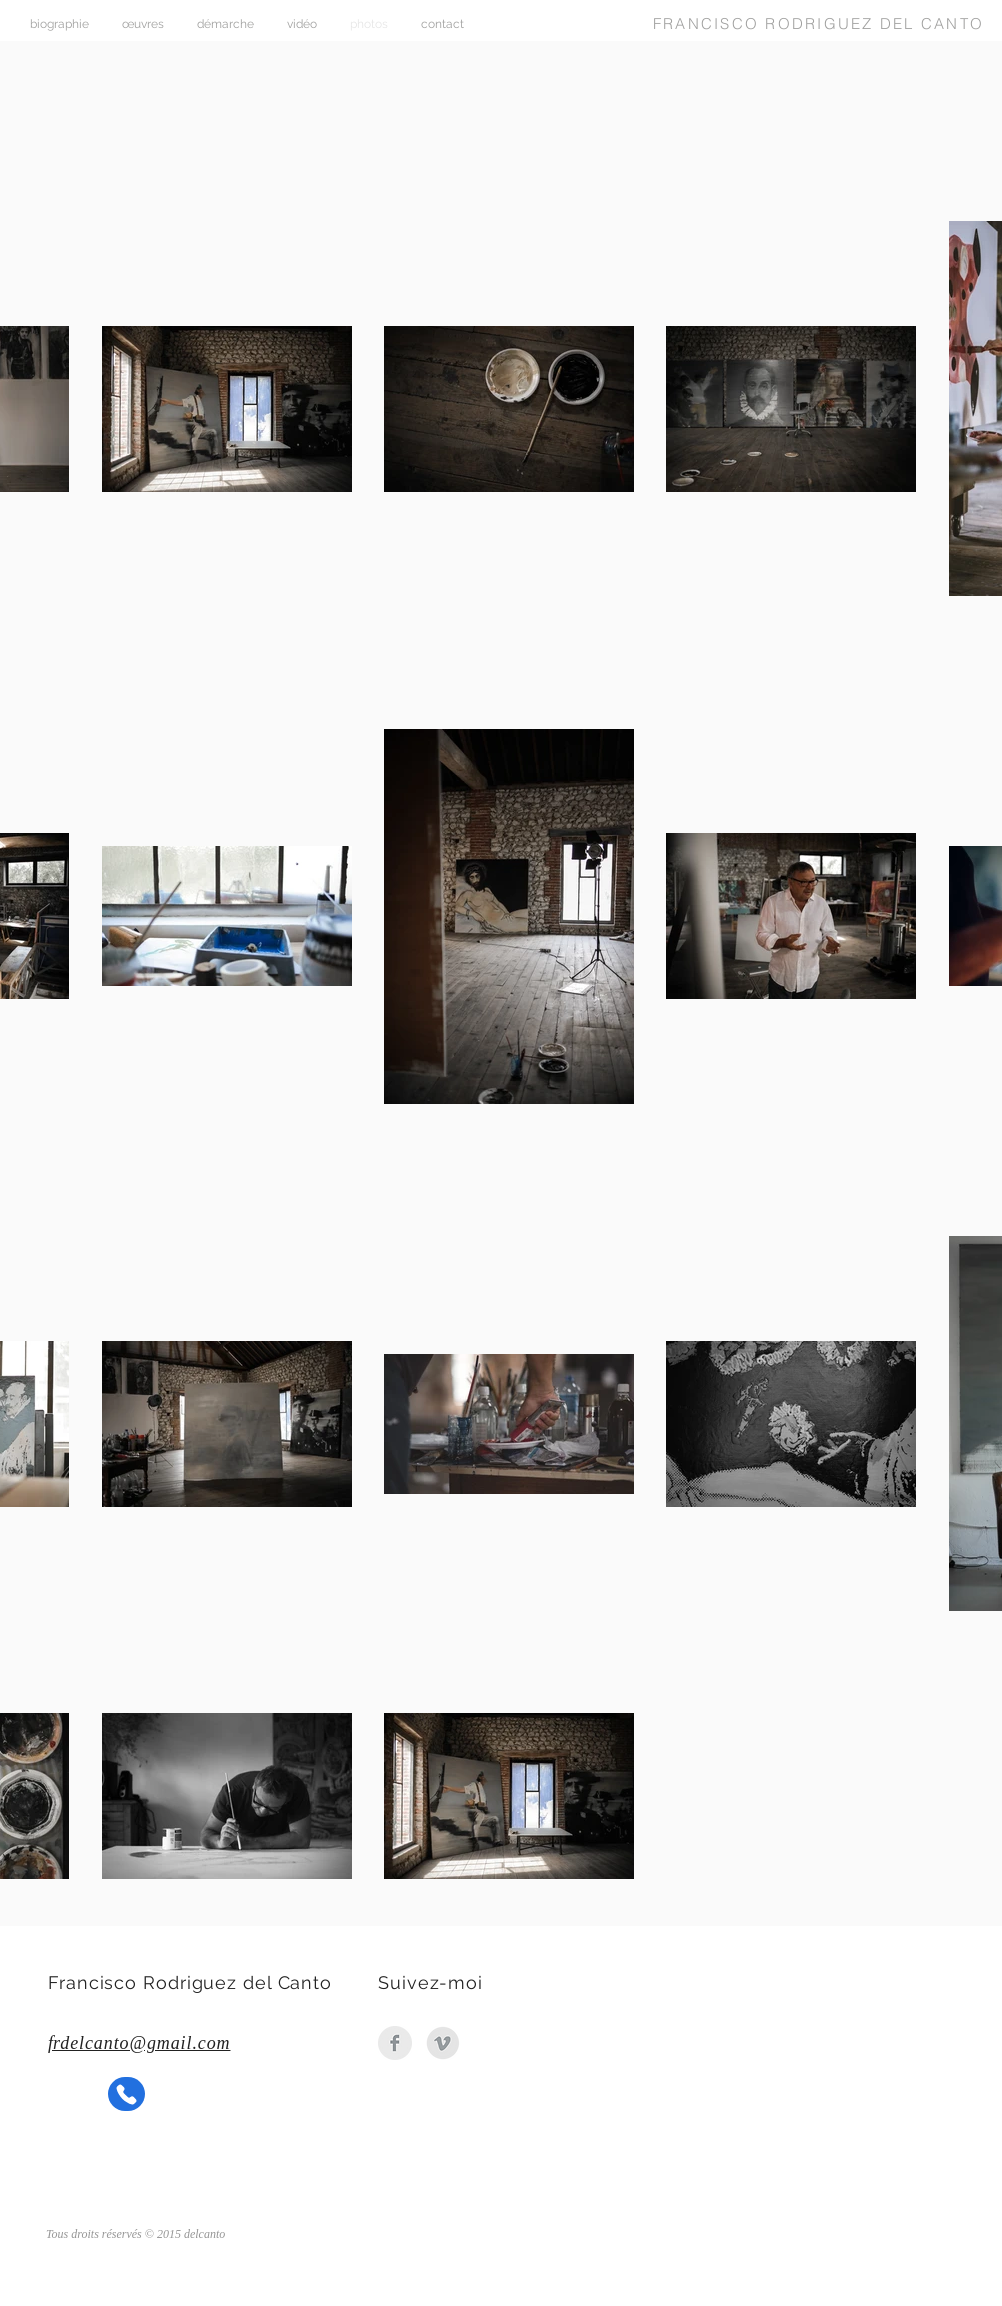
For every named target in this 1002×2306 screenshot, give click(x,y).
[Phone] (126, 2094)
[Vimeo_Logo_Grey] (443, 2043)
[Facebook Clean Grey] (395, 2043)
